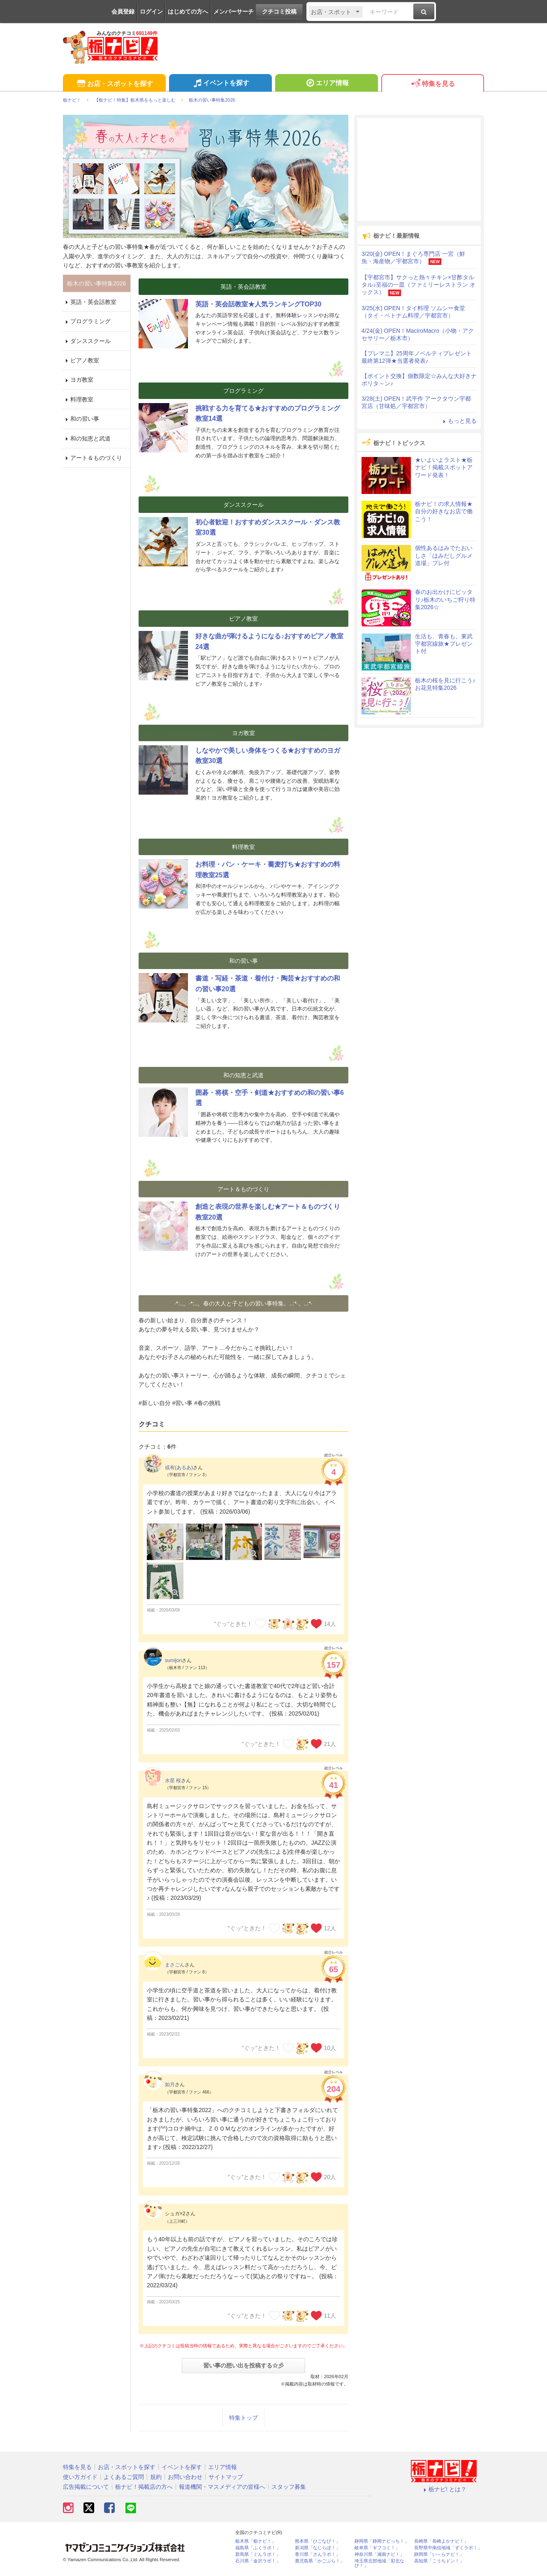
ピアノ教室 (81, 360)
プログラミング (87, 321)
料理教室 (78, 399)
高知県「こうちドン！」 (439, 2561)
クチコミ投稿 (279, 11)
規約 (156, 2477)
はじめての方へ (188, 11)
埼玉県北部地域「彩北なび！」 (379, 2563)
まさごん (175, 1965)
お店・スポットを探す (114, 84)
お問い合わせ (185, 2477)
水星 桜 (173, 1780)
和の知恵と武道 (87, 438)
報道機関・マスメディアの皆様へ (222, 2486)
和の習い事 (81, 418)
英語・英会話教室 (89, 302)
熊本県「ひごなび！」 (317, 2541)
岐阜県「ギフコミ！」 (377, 2548)
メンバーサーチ (233, 11)
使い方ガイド (80, 2477)
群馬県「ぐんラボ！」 (257, 2554)
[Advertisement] (419, 169)
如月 (170, 2084)
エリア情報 (326, 83)
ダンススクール (87, 341)
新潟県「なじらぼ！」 (317, 2548)
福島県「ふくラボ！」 (257, 2548)
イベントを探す (220, 83)
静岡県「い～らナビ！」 (439, 2554)
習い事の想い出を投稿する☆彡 (243, 2365)
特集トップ (243, 2417)
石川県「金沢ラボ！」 (257, 2561)
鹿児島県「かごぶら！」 (320, 2561)
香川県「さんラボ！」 (317, 2554)
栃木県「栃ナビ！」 (255, 2541)
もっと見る (458, 420)
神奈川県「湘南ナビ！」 (379, 2554)
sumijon (173, 1660)
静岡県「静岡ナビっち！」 (382, 2541)
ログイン (151, 11)
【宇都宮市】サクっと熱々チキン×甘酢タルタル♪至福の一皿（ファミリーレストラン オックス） (418, 284)
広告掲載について (86, 2486)
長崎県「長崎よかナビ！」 (441, 2541)
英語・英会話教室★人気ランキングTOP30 (258, 304)
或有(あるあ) (179, 1467)
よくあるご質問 (124, 2477)
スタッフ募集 (288, 2486)
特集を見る (432, 84)
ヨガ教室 (78, 379)
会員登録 (122, 11)
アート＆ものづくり (92, 457)
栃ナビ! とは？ (443, 2489)
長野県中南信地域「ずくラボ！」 (448, 2548)
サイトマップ (226, 2477)
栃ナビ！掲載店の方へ (144, 2486)
